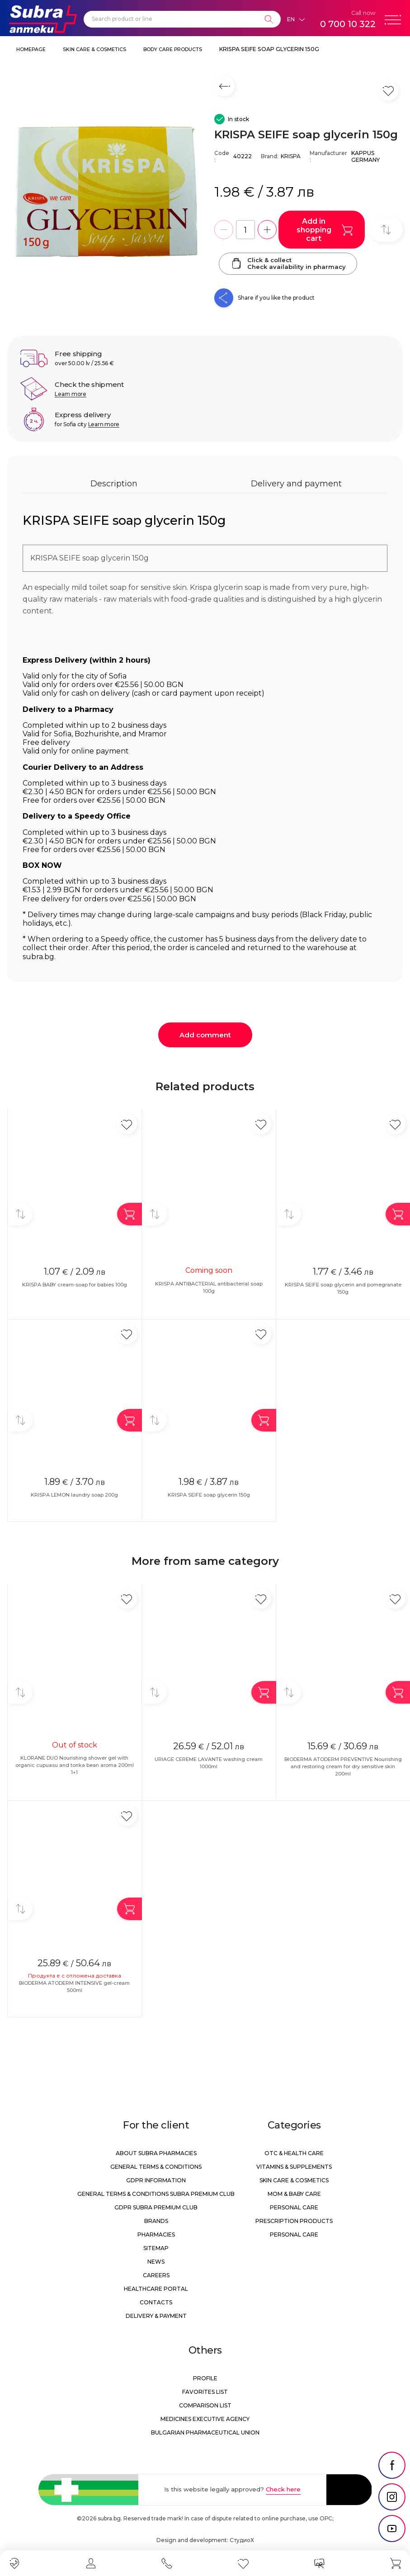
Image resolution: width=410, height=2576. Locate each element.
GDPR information (156, 2180)
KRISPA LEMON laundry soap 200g (74, 1495)
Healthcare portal (156, 2288)
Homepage (31, 49)
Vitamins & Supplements (294, 2166)
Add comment (205, 1035)
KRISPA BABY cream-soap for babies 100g (74, 1284)
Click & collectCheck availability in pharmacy (288, 263)
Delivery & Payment (156, 2315)
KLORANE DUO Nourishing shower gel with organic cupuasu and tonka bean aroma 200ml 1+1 (74, 1765)
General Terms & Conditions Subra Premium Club (156, 2193)
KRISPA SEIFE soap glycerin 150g (269, 49)
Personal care (294, 2207)
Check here (283, 2489)
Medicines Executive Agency (205, 2419)
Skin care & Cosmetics (94, 49)
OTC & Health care (294, 2153)
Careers (156, 2275)
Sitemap (156, 2248)
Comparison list (205, 2405)
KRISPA (291, 156)
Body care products (172, 49)
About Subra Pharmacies (156, 2153)
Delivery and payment (296, 484)
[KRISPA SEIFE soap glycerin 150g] (106, 192)
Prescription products (294, 2221)
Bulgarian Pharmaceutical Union (205, 2432)
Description (113, 484)
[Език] (295, 19)
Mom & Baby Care (294, 2193)
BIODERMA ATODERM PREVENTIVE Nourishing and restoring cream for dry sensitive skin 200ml (343, 1766)
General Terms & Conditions (156, 2166)
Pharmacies (156, 2234)
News (156, 2261)
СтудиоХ (242, 2540)
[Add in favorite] (127, 1124)
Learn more (70, 394)
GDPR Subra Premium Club (156, 2207)
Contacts (156, 2302)
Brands (156, 2221)
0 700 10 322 (348, 24)
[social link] (391, 2465)
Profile (205, 2378)
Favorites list (205, 2391)
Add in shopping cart (325, 230)
